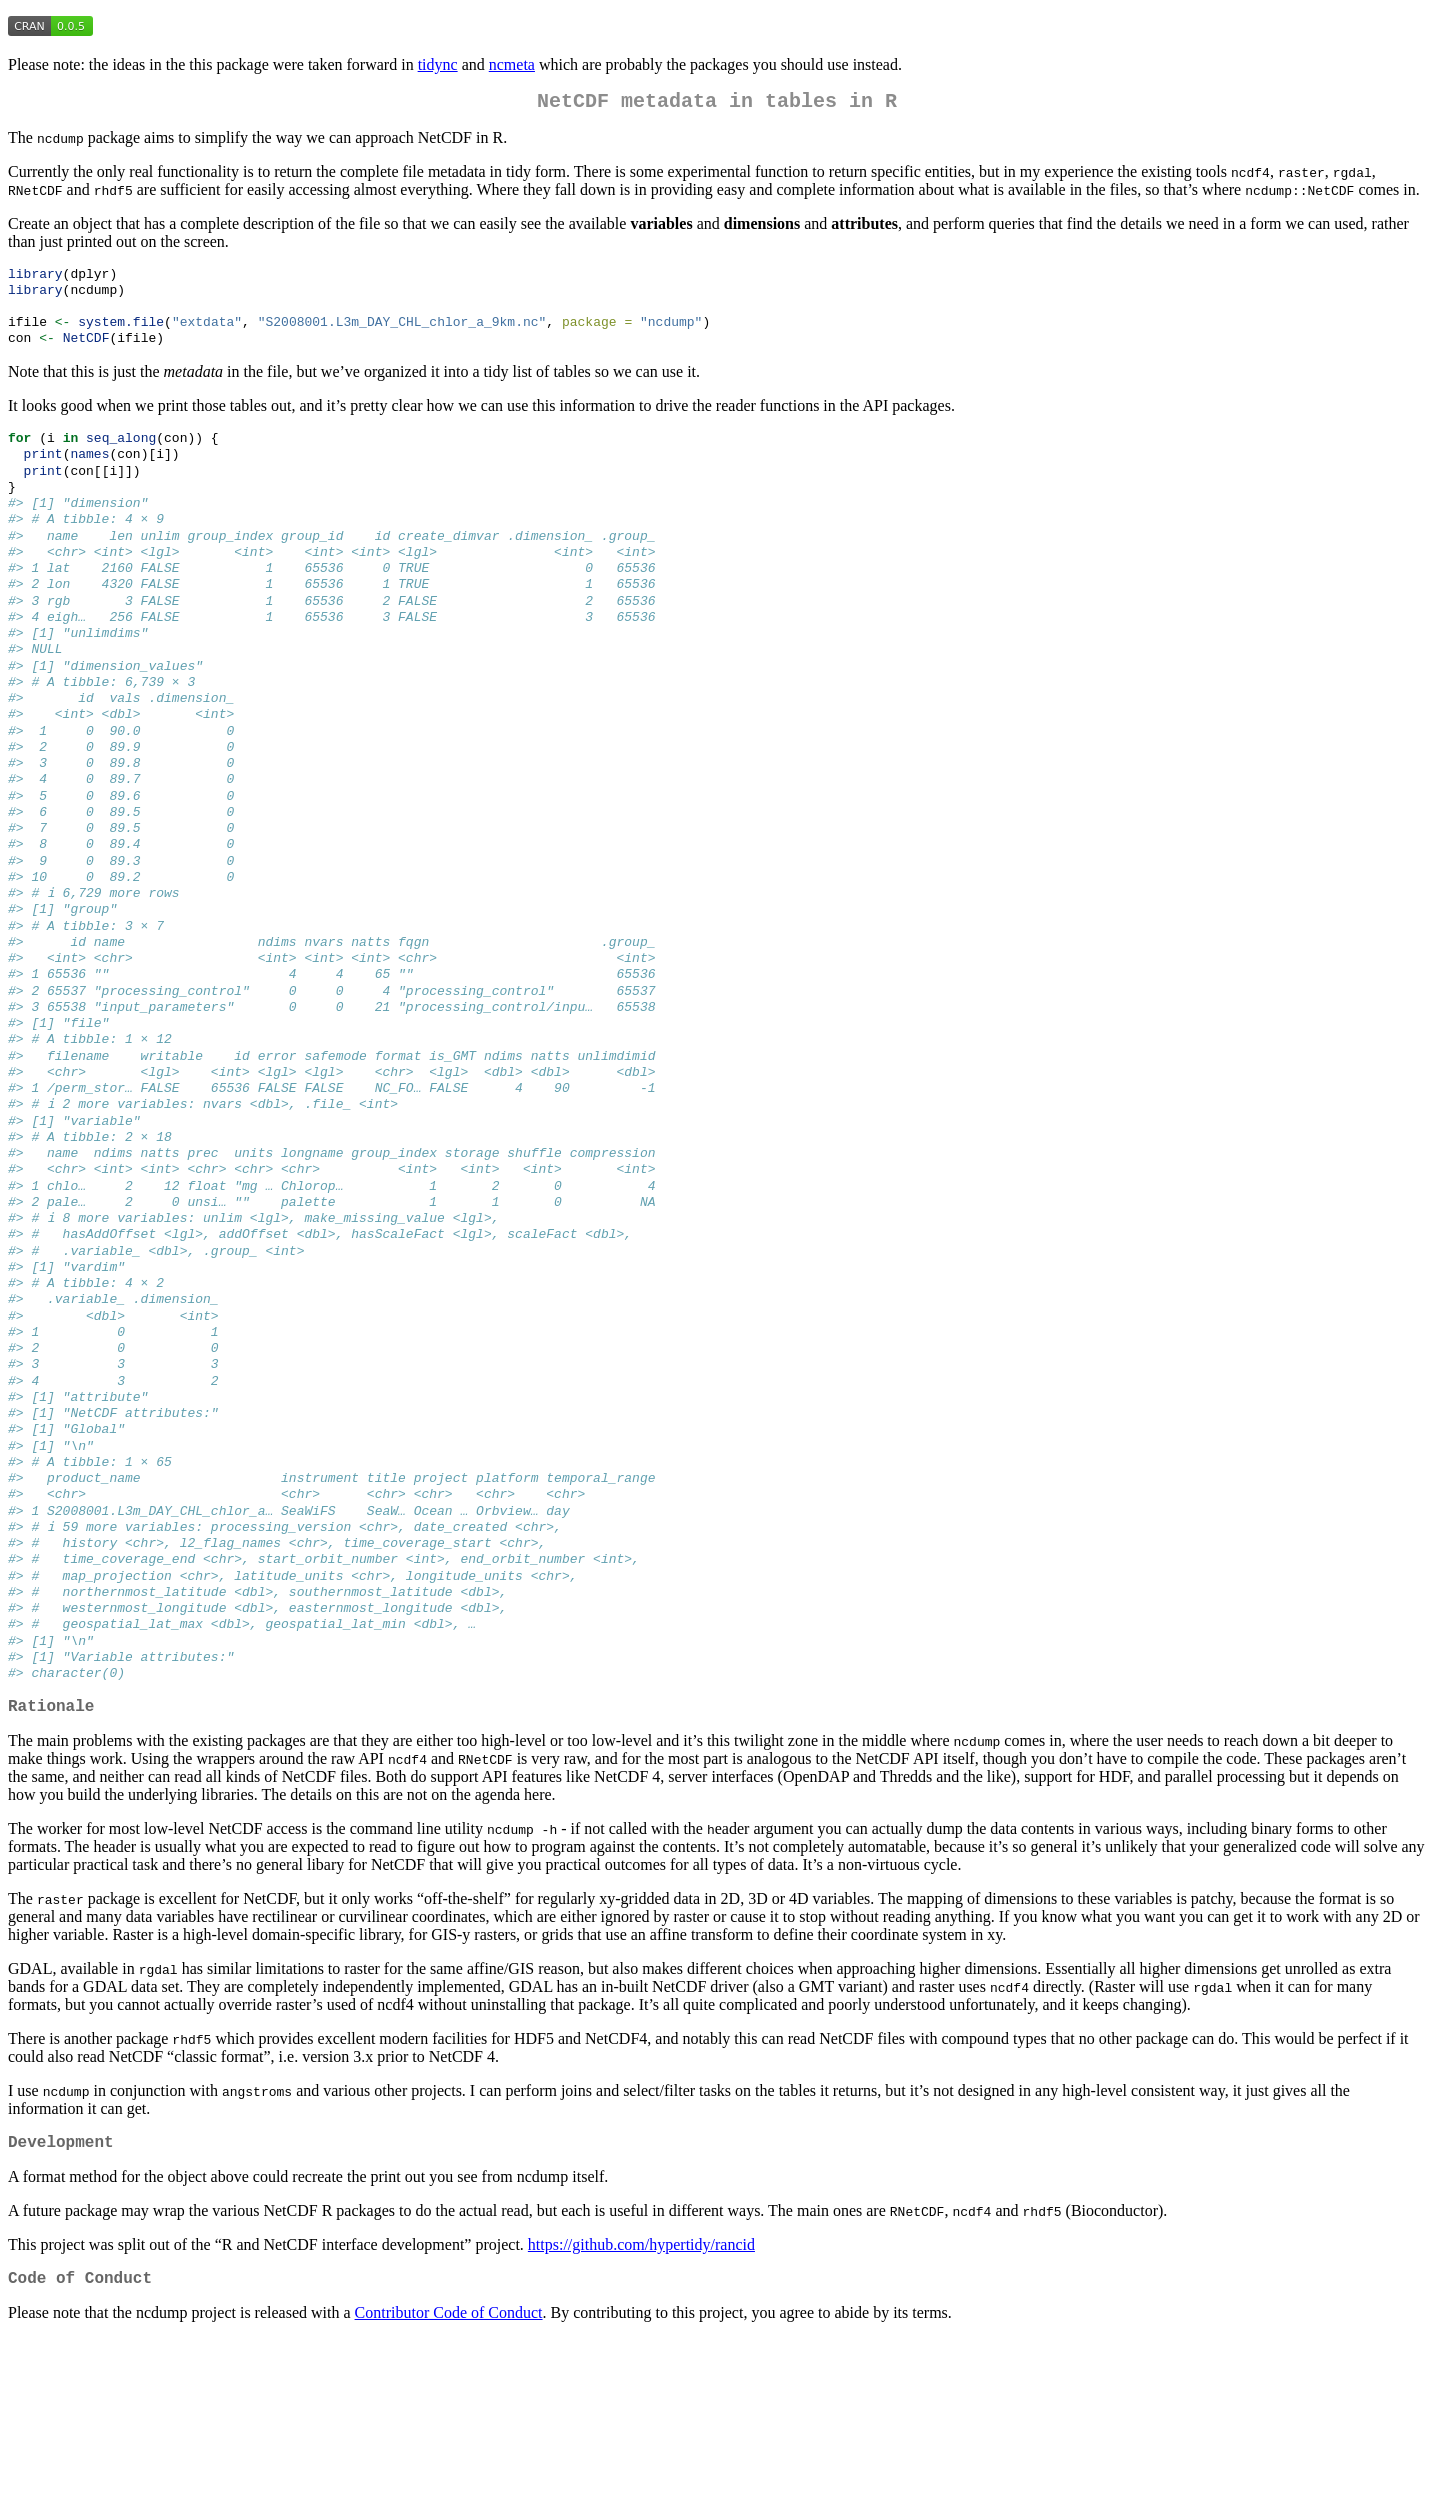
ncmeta (512, 64)
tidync (438, 64)
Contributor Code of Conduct (449, 2473)
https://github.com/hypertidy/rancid (641, 2401)
